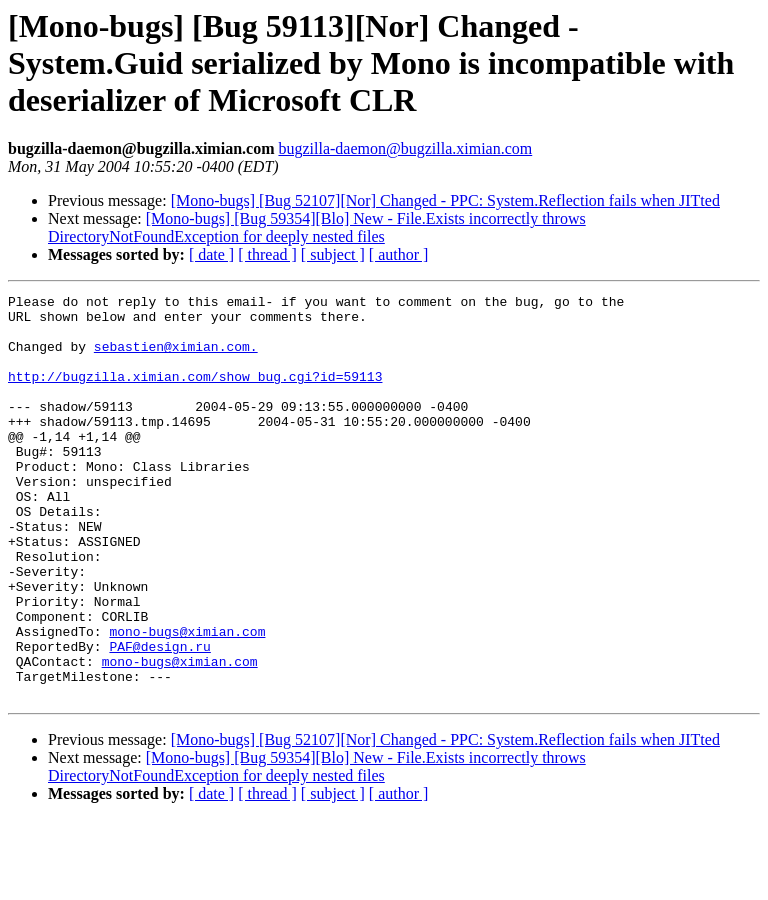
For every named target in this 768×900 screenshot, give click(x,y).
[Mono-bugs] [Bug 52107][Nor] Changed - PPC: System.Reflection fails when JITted (445, 200)
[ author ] (399, 254)
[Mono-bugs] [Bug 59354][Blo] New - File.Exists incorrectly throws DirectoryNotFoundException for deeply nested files (317, 227)
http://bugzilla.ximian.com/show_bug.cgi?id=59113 (195, 394)
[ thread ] (267, 254)
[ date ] (211, 254)
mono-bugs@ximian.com (187, 700)
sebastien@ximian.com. (176, 358)
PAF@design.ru (159, 718)
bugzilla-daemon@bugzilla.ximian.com (405, 148)
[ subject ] (333, 254)
